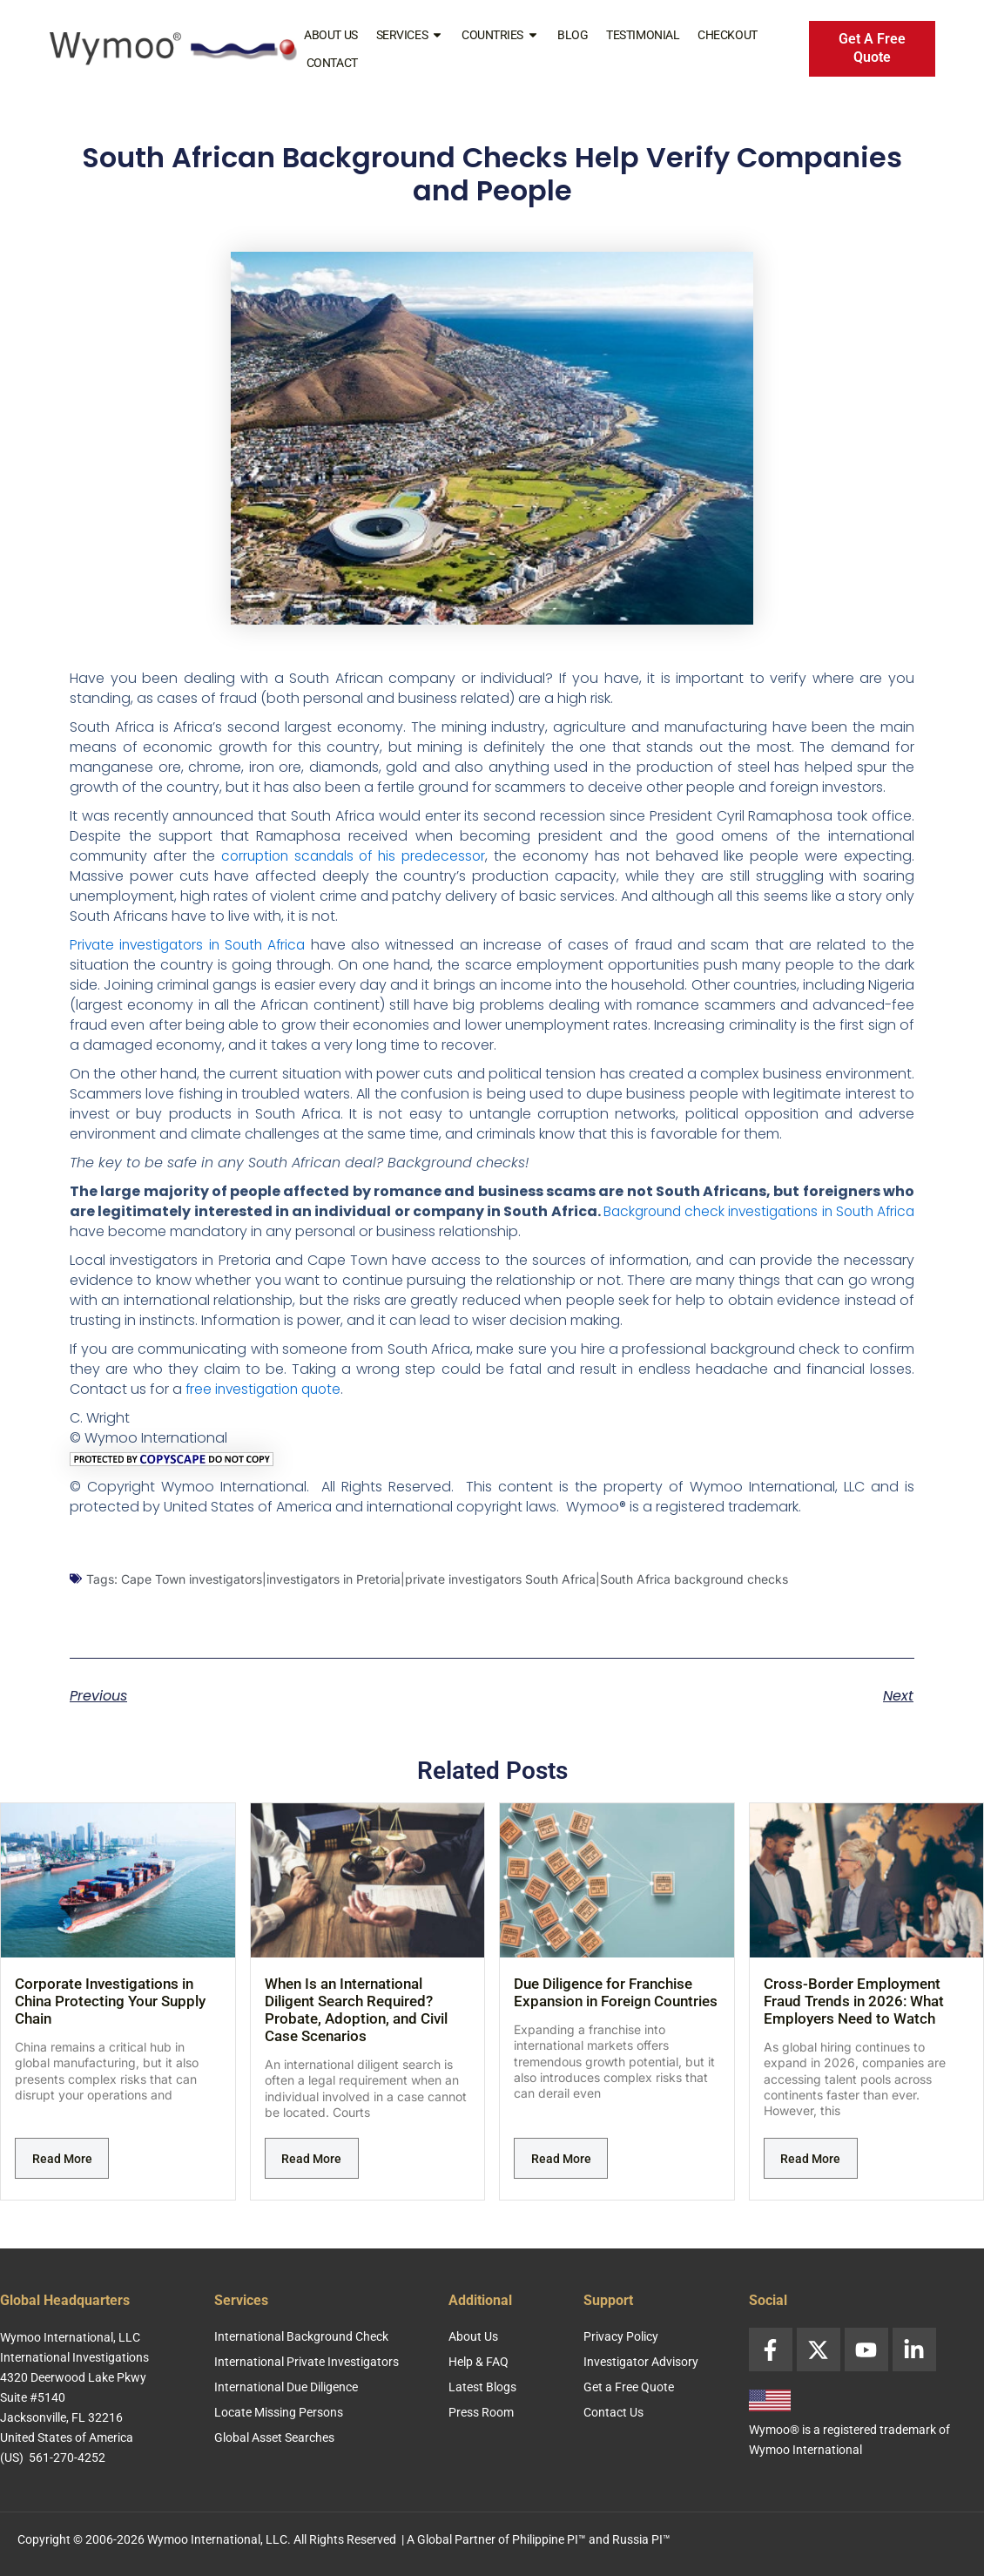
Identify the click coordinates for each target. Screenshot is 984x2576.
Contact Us (613, 2412)
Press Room (481, 2412)
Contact (332, 63)
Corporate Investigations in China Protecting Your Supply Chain (110, 2001)
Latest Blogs (482, 2387)
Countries (500, 35)
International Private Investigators (306, 2362)
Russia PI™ (641, 2539)
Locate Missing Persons (278, 2412)
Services (409, 35)
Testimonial (642, 35)
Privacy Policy (620, 2336)
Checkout (727, 35)
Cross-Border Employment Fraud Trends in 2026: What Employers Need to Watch (854, 2001)
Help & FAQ (478, 2362)
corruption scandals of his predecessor (356, 856)
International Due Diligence (286, 2387)
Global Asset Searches (274, 2437)
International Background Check (301, 2336)
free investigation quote (267, 1389)
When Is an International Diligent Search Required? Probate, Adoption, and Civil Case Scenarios (356, 2010)
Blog (572, 35)
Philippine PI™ (549, 2539)
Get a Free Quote (628, 2387)
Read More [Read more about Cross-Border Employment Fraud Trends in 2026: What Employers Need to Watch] (810, 2159)
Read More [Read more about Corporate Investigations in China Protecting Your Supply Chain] (62, 2159)
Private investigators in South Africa (192, 945)
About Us (330, 35)
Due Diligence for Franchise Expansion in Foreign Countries (616, 1992)
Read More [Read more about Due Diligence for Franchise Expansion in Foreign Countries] (561, 2159)
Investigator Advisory (640, 2362)
